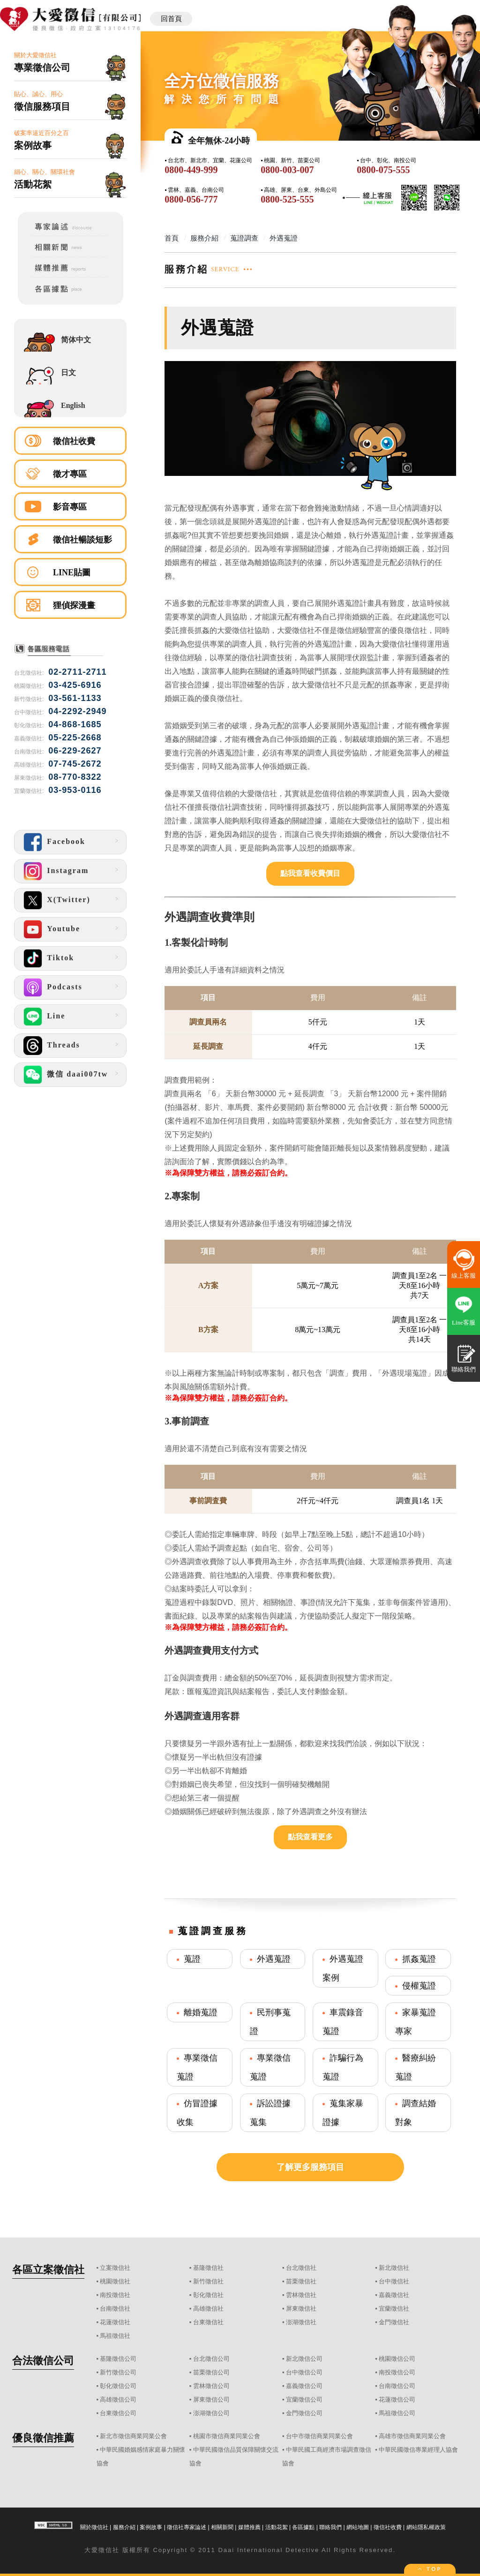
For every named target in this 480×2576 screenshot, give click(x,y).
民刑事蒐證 (270, 2022)
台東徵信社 (208, 2322)
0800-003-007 (287, 170)
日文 (68, 373)
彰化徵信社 (208, 2294)
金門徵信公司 (304, 2413)
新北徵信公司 (304, 2358)
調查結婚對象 (415, 2113)
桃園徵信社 (115, 2281)
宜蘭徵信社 (394, 2308)
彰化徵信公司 (118, 2385)
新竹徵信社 (208, 2281)
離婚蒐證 (201, 2012)
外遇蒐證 (274, 1959)
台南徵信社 (115, 2308)
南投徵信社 (115, 2294)
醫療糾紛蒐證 (415, 2067)
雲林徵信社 (301, 2294)
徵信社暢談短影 (82, 539)
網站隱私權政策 (426, 2527)
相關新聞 (222, 2527)
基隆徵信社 (208, 2267)
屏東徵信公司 (211, 2399)
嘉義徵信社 (394, 2294)
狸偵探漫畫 (74, 605)
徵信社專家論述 (186, 2527)
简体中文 (76, 340)
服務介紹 (124, 2527)
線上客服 (463, 1275)
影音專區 (70, 507)
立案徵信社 (115, 2267)
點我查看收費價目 (310, 873)
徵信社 (109, 2549)
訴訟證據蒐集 (270, 2113)
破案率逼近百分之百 (70, 140)
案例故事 (151, 2527)
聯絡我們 (330, 2527)
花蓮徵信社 (115, 2322)
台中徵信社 (394, 2281)
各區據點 (303, 2527)
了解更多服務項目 (310, 2167)
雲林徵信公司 (211, 2385)
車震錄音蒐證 (342, 2022)
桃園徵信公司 (397, 2358)
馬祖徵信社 (115, 2335)
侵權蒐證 (419, 1985)
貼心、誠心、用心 (70, 101)
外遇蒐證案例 (342, 1968)
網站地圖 (357, 2527)
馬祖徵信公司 (397, 2413)
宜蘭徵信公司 (304, 2399)
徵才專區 (70, 474)
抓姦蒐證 (419, 1959)
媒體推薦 (249, 2527)
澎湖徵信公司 (211, 2413)
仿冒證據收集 (197, 2113)
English (73, 405)
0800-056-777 (191, 199)
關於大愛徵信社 (70, 63)
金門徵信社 (394, 2322)
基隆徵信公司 (118, 2358)
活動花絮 (276, 2527)
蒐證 (192, 1959)
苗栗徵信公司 (211, 2372)
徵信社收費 (74, 441)
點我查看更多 (310, 1837)
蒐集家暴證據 (342, 2113)
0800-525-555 (287, 199)
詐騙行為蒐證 (342, 2067)
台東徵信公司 (118, 2413)
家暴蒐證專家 (415, 2022)
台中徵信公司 (304, 2372)
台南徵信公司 (397, 2385)
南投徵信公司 (397, 2372)
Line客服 (463, 1322)
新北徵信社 (394, 2267)
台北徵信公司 (211, 2358)
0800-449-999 (191, 170)
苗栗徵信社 (301, 2281)
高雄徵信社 (208, 2308)
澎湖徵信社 (301, 2322)
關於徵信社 (94, 2527)
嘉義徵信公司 (304, 2385)
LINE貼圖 (71, 572)
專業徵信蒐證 (197, 2067)
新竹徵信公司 (118, 2372)
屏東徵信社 (301, 2308)
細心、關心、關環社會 (70, 179)
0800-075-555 (383, 170)
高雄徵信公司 (118, 2399)
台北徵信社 (301, 2267)
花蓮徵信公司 (397, 2399)
